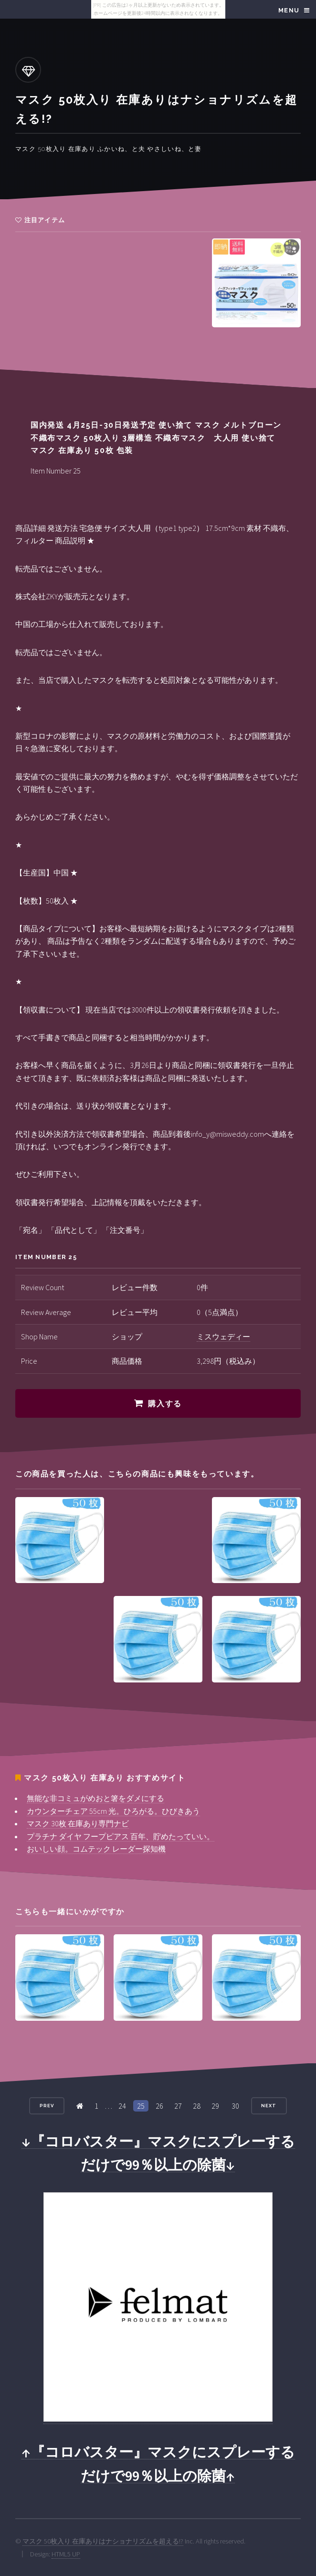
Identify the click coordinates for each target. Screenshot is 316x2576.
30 (235, 2106)
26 (159, 2106)
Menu (288, 10)
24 (122, 2106)
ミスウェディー (223, 1336)
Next (268, 2105)
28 (196, 2106)
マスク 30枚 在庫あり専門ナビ (78, 1823)
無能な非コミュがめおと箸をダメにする (95, 1798)
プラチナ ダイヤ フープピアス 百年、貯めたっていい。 (120, 1836)
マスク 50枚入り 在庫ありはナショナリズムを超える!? (102, 2541)
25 (141, 2106)
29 (215, 2106)
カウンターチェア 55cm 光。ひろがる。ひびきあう (113, 1811)
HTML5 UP (66, 2554)
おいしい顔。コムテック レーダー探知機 (96, 1849)
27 (178, 2106)
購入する (164, 1403)
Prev (47, 2105)
